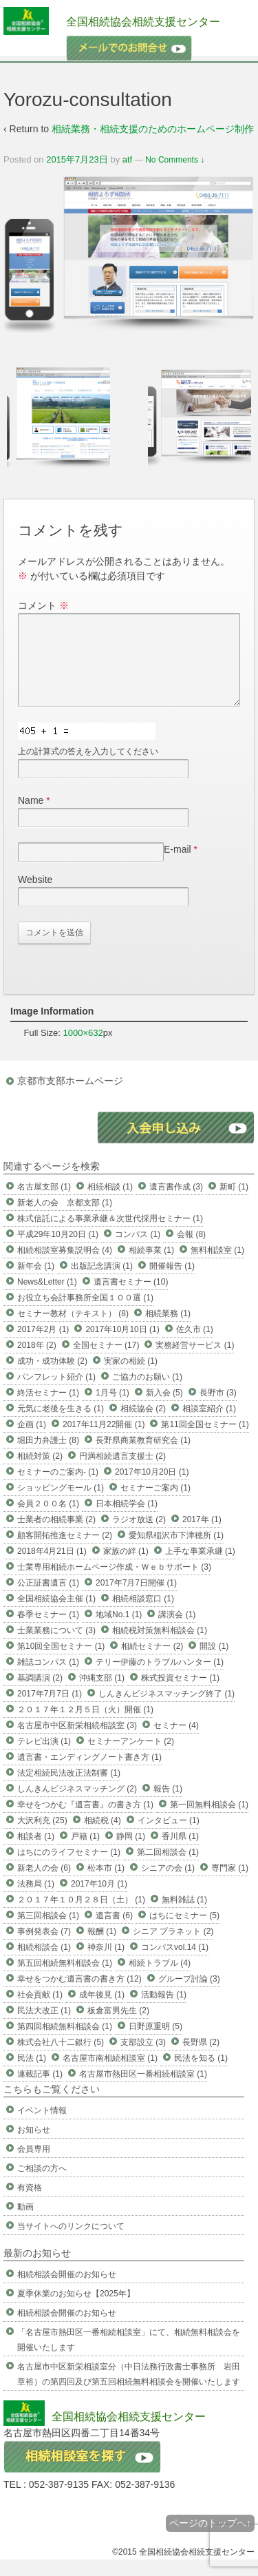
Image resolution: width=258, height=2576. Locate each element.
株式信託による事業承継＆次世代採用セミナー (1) (110, 1235)
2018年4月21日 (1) (52, 1567)
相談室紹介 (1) (209, 1425)
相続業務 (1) (168, 1330)
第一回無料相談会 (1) (209, 1821)
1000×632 (83, 1049)
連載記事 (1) (40, 2090)
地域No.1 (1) (119, 1631)
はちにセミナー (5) (184, 1932)
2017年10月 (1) (99, 1900)
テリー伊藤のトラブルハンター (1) (160, 1678)
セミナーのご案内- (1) (57, 1488)
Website (35, 896)
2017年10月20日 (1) (152, 1488)
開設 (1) (214, 1663)
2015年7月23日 (77, 159)
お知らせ (33, 2146)
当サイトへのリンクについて (71, 2242)
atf (127, 159)
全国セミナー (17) (106, 1362)
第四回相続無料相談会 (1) (64, 2043)
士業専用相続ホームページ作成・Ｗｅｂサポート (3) (114, 1583)
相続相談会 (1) (44, 1964)
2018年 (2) (36, 1362)
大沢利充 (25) (42, 1837)
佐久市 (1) (194, 1346)
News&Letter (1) (47, 1298)
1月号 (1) (112, 1409)
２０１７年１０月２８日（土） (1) (81, 1916)
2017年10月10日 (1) (122, 1346)
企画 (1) (31, 1441)
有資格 (29, 2204)
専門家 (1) (229, 1884)
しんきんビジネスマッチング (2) (77, 1805)
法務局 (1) (35, 1900)
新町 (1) (233, 1203)
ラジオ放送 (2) (139, 1536)
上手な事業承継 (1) (200, 1567)
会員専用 (33, 2165)
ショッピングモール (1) (60, 1504)
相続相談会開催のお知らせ (66, 2291)
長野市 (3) (218, 1409)
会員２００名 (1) (48, 1520)
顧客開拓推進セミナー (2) (64, 1552)
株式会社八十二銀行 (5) (60, 2059)
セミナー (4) (176, 1742)
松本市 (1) (106, 1884)
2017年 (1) (202, 1536)
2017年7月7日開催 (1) (136, 1599)
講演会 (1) (176, 1631)
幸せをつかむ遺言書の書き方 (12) (79, 1995)
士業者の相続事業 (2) (56, 1536)
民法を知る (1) (201, 2074)
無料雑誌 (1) (184, 1916)
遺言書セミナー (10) (131, 1298)
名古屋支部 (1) (44, 1203)
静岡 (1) (130, 1853)
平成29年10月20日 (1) (57, 1251)
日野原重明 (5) (155, 2043)
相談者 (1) (35, 1853)
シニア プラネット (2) (173, 1948)
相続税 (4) (102, 1837)
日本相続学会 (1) (127, 1520)
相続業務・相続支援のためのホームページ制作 (153, 128)
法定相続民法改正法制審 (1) (68, 1789)
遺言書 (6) (114, 1932)
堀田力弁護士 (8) (48, 1457)
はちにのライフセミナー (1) (68, 1868)
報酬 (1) (101, 1948)
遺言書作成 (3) (176, 1203)
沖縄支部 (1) (102, 1694)
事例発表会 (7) (44, 1948)
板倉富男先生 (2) (118, 2027)
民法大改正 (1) (44, 2027)
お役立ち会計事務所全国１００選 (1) (85, 1314)
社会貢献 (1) (40, 2011)
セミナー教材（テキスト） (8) (73, 1330)
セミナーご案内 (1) (155, 1504)
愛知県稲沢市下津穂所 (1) (176, 1552)
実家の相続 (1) (131, 1377)
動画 (25, 2223)
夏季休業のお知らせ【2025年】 (76, 2310)
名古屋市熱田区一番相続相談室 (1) (143, 2090)
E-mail (177, 865)
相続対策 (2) (40, 1472)
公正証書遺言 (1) (48, 1599)
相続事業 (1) (151, 1266)
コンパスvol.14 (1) (174, 1964)
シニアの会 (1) (168, 1884)
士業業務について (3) (56, 1647)
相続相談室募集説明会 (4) (64, 1266)
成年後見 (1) (102, 2011)
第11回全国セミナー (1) (204, 1441)
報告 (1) (167, 1805)
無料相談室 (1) (217, 1266)
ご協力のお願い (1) (147, 1393)
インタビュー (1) (169, 1837)
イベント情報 (42, 2127)
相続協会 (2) (143, 1425)
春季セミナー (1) (48, 1631)
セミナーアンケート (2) (130, 1758)
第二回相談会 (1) (168, 1868)
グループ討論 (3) (189, 1995)
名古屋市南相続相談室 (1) (110, 2074)
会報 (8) (191, 1251)
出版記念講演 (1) (102, 1282)
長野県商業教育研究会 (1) (143, 1457)
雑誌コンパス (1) (48, 1678)
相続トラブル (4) (160, 1979)
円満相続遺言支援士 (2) (122, 1472)
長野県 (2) (200, 2059)
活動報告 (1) (163, 2011)
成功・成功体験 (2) (52, 1377)
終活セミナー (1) (48, 1409)
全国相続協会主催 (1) (56, 1615)
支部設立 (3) (143, 2059)
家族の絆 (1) (126, 1567)
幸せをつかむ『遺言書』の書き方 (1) (85, 1821)
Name (30, 816)
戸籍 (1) (85, 1853)
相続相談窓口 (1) (143, 1615)
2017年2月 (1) (43, 1346)
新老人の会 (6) (44, 1884)
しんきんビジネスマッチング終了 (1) (166, 1710)
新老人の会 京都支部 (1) (64, 1219)
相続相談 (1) (110, 1203)
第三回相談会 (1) (48, 1932)
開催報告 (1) (172, 1282)
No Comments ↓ (174, 160)
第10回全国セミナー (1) (61, 1663)
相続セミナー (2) (152, 1663)
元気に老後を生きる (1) (60, 1425)
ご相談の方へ (42, 2185)
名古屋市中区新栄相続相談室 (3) (77, 1742)
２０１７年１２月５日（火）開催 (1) (85, 1726)
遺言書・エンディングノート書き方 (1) (89, 1773)
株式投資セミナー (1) (180, 1694)
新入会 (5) (164, 1409)
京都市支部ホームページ (70, 1097)
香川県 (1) (180, 1853)
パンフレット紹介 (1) (56, 1393)
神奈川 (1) (106, 1964)
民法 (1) (31, 2074)
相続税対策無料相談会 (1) (159, 1647)
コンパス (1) (137, 1251)
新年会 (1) (35, 1282)
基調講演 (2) (40, 1694)
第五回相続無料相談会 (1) (64, 1979)
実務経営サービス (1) (194, 1362)
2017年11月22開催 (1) (103, 1441)
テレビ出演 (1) (44, 1758)
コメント (43, 605)
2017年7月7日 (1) (49, 1710)
